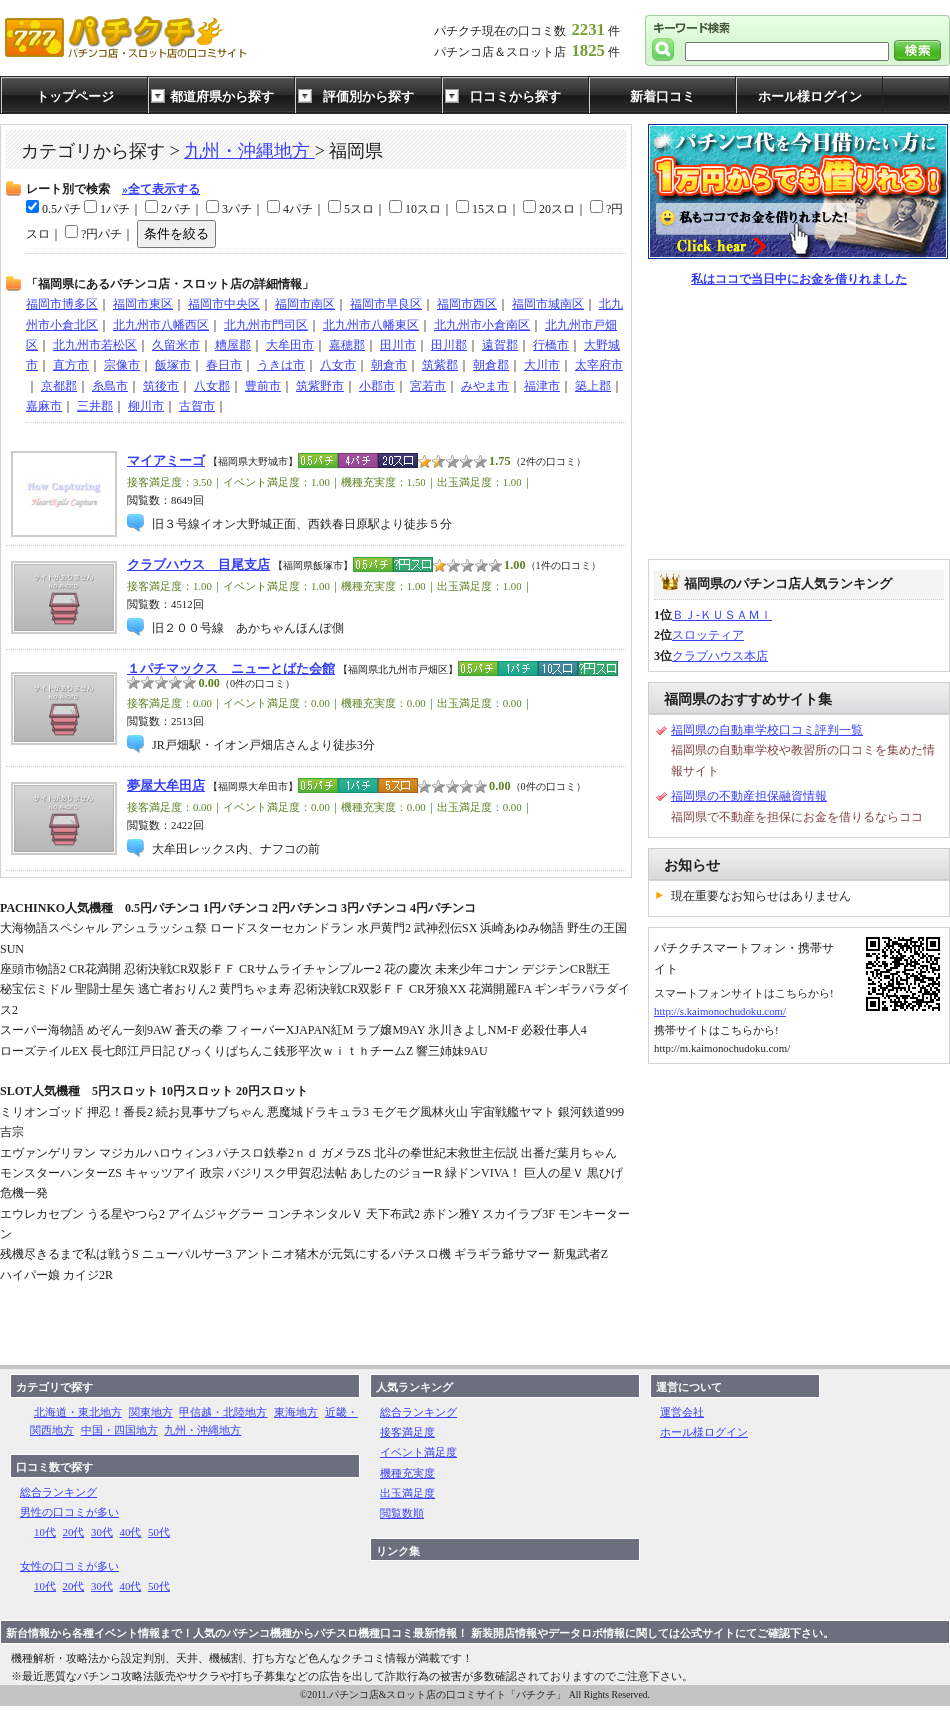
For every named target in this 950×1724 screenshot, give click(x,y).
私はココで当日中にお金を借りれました (799, 279)
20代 (74, 1532)
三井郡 (95, 406)
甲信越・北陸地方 (223, 1412)
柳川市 (146, 406)
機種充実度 (407, 1473)
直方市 (71, 365)
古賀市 (197, 406)
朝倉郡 (491, 365)
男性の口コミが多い (69, 1512)
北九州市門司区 (266, 325)
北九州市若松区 (95, 345)
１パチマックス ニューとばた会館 (231, 669)
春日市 (224, 365)
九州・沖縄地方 (249, 151)
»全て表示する (161, 189)
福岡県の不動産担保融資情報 (749, 796)
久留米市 (176, 345)
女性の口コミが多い (69, 1566)
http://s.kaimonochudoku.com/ (720, 1011)
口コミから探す (515, 96)
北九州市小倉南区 (482, 325)
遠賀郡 (500, 345)
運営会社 (682, 1412)
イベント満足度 (418, 1452)
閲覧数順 (402, 1513)
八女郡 (212, 386)
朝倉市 (389, 365)
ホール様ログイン (810, 96)
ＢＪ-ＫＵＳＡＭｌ (722, 615)
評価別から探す (368, 96)
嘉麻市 (44, 406)
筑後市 (161, 386)
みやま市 (485, 386)
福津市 (542, 386)
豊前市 (263, 386)
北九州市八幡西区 (161, 325)
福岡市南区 (305, 304)
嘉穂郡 (347, 345)
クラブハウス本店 (720, 656)
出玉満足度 (407, 1493)
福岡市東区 (143, 304)
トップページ (75, 96)
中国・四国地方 (119, 1430)
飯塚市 (173, 365)
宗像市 (122, 365)
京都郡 (59, 386)
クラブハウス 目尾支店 (198, 565)
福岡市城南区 (548, 304)
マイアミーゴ (166, 461)
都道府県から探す (222, 96)
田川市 (398, 345)
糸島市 (110, 386)
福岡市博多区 (62, 304)
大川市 (542, 365)
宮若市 (428, 386)
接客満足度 (407, 1432)
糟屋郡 (233, 345)
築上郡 (593, 386)
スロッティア (708, 635)
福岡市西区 (467, 304)
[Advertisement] (799, 424)
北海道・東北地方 (78, 1412)
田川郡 (449, 345)
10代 (45, 1532)
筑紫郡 (440, 365)
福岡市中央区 (224, 304)
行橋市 (551, 345)
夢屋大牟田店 (166, 786)
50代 (159, 1532)
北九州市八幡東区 (371, 325)
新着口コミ (662, 96)
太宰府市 (599, 365)
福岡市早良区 (386, 304)
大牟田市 (290, 345)
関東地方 (151, 1412)
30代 (102, 1532)
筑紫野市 (320, 386)
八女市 (338, 365)
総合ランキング (58, 1492)
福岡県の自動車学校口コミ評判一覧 (767, 730)
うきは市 (281, 365)
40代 (131, 1532)
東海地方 (296, 1412)
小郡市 (377, 386)
